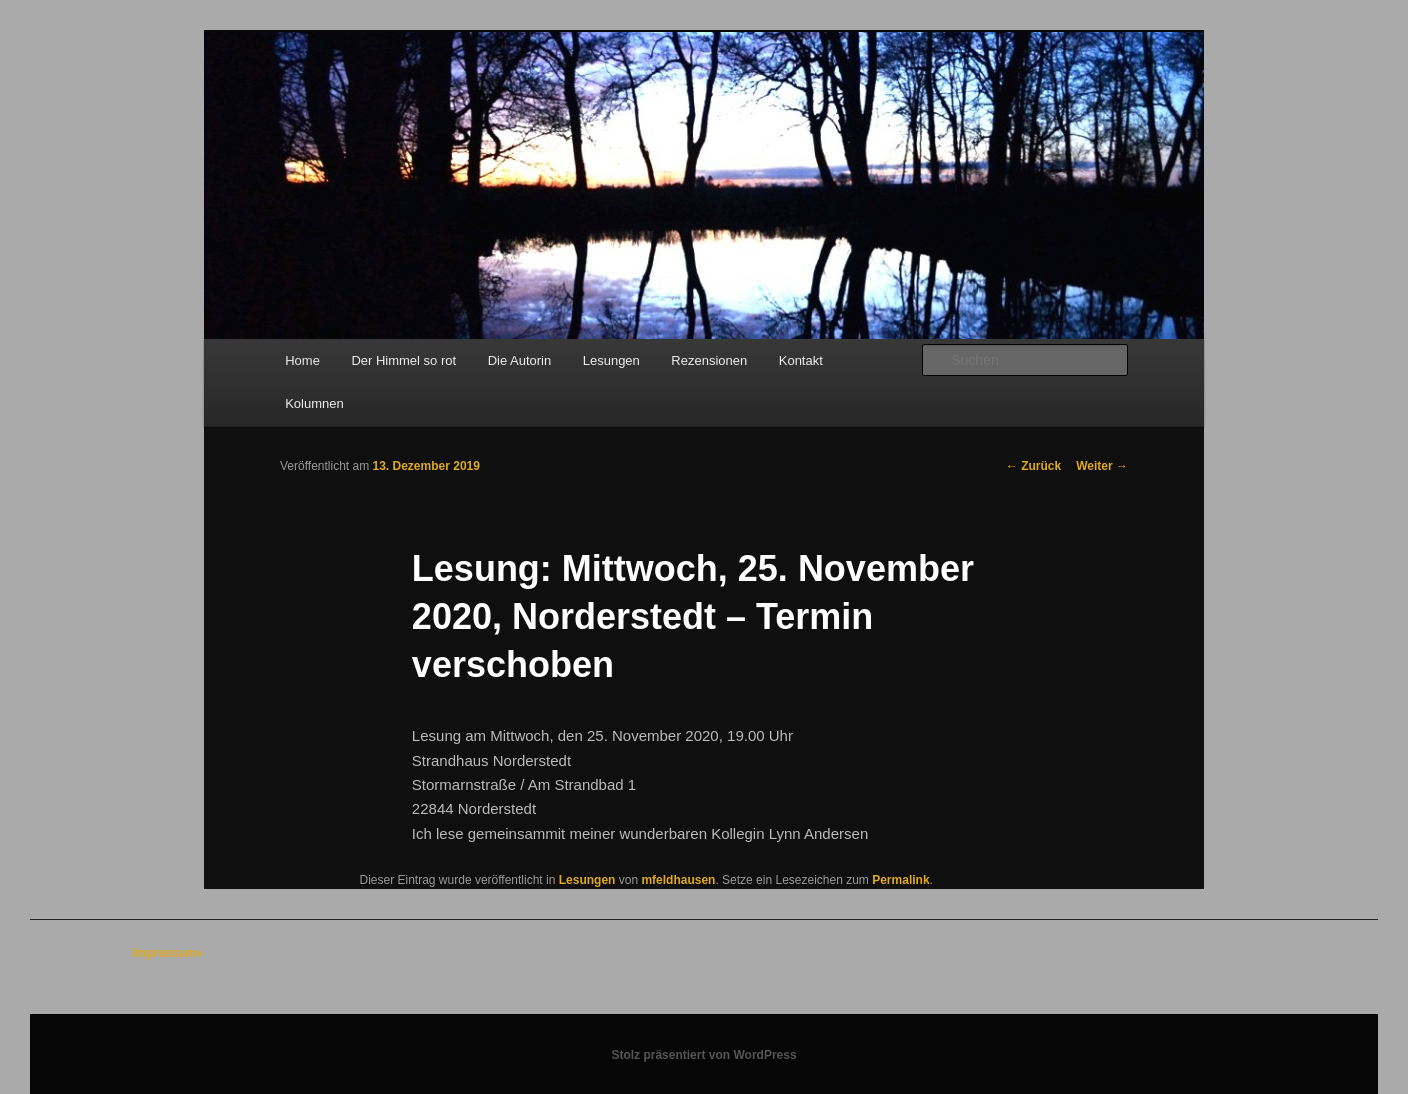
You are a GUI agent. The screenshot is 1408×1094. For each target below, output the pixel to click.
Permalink (900, 880)
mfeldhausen (678, 880)
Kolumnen (314, 403)
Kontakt (801, 360)
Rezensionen (709, 360)
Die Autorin (520, 360)
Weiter (1102, 466)
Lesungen (611, 360)
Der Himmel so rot (403, 360)
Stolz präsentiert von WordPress (703, 1055)
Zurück (1033, 466)
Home (302, 360)
